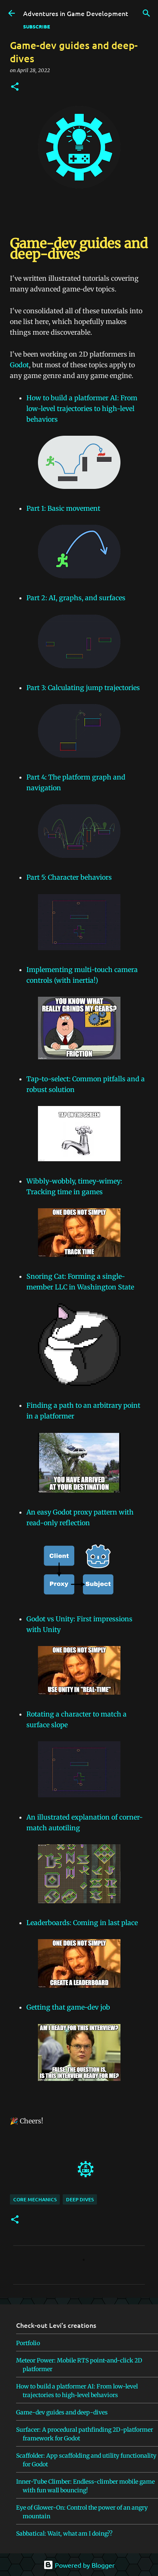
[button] (15, 87)
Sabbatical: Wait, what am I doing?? (64, 2533)
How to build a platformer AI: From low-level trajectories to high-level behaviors (81, 408)
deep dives (80, 2199)
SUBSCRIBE (36, 26)
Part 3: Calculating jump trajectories (83, 687)
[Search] (146, 13)
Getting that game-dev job (68, 2007)
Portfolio (28, 2343)
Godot (19, 365)
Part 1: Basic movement (63, 508)
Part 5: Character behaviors (69, 877)
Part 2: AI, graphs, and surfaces (75, 598)
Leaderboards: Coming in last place (82, 1922)
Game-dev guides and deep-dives (62, 2412)
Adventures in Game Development (75, 13)
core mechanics (35, 2199)
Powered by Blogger (79, 2565)
